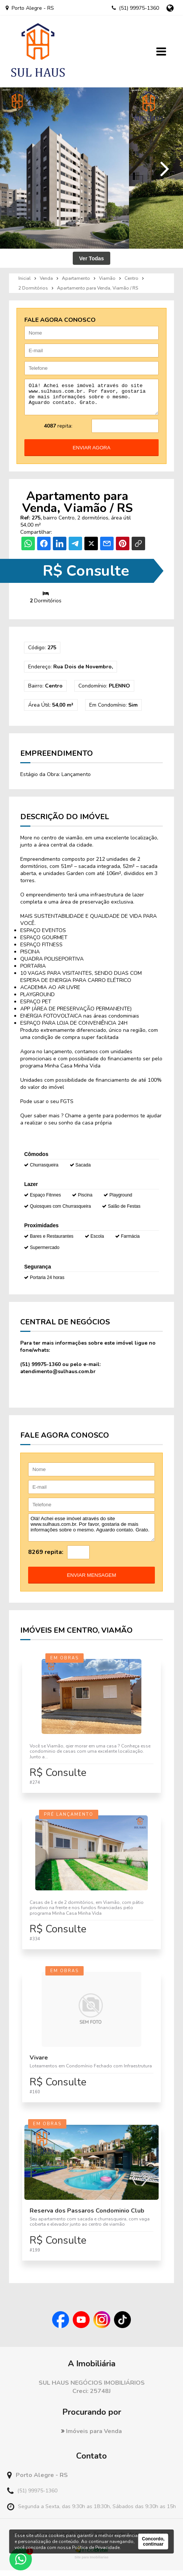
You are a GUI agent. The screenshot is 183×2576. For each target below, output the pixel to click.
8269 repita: (45, 1558)
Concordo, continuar (153, 2541)
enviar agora (92, 453)
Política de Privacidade (96, 2547)
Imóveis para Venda (91, 2437)
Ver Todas (91, 258)
